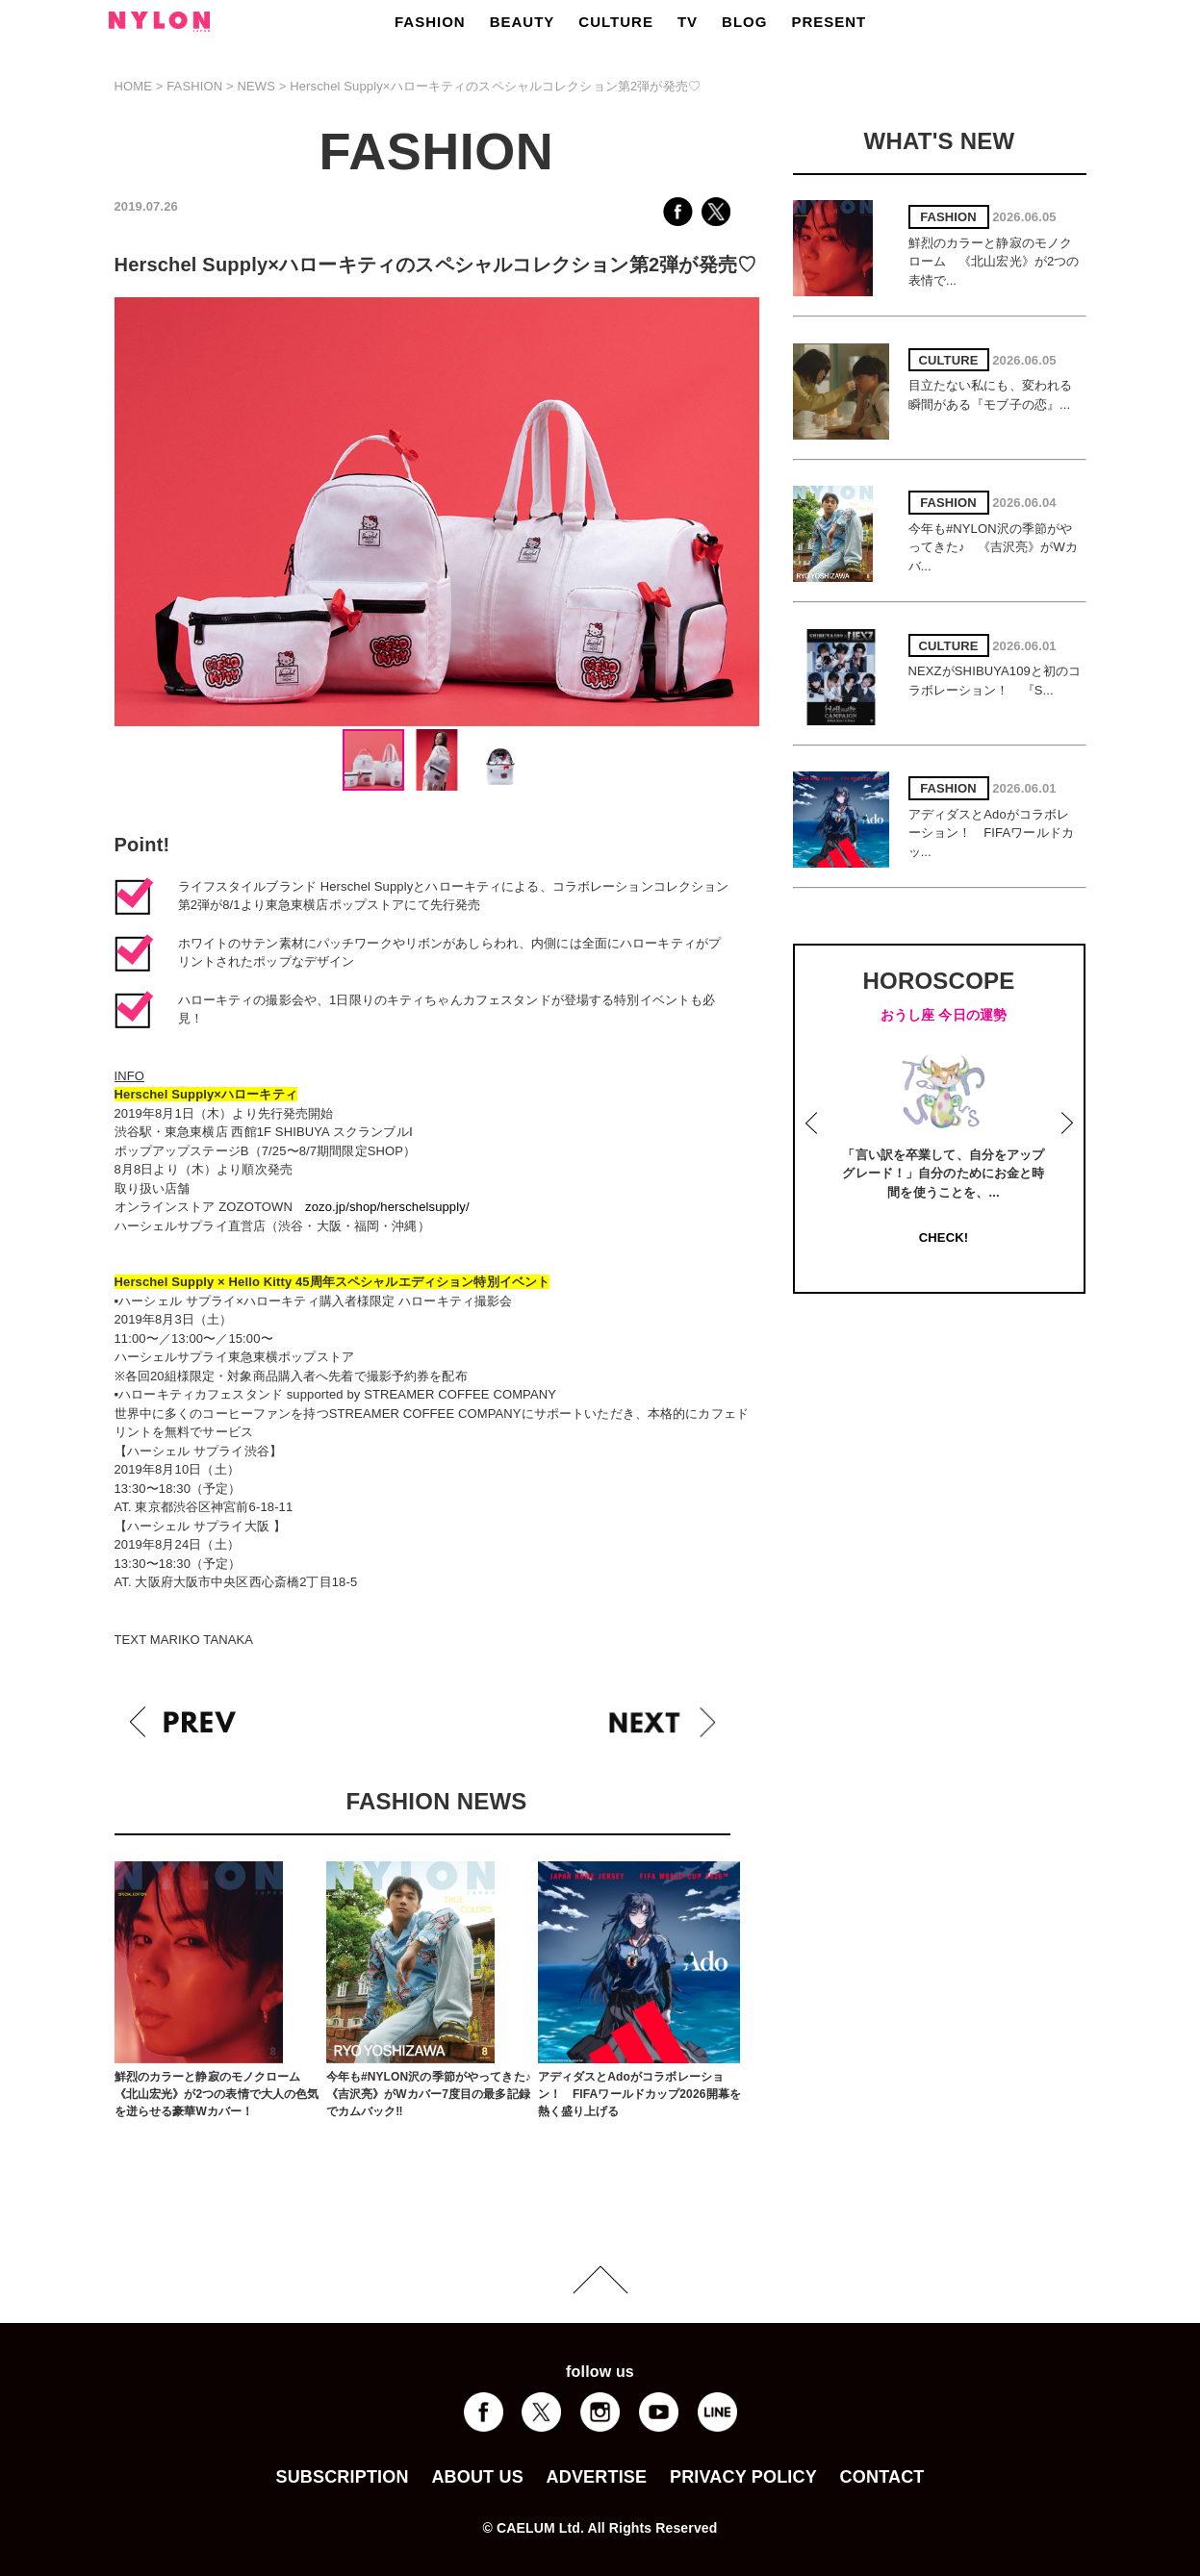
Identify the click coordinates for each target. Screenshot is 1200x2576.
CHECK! (943, 1237)
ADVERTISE (597, 2477)
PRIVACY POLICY (743, 2477)
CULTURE (615, 21)
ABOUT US (477, 2477)
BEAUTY (522, 21)
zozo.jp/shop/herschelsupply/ (387, 1207)
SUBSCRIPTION (341, 2477)
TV (687, 21)
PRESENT (828, 21)
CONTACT (882, 2477)
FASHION (430, 21)
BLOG (744, 21)
